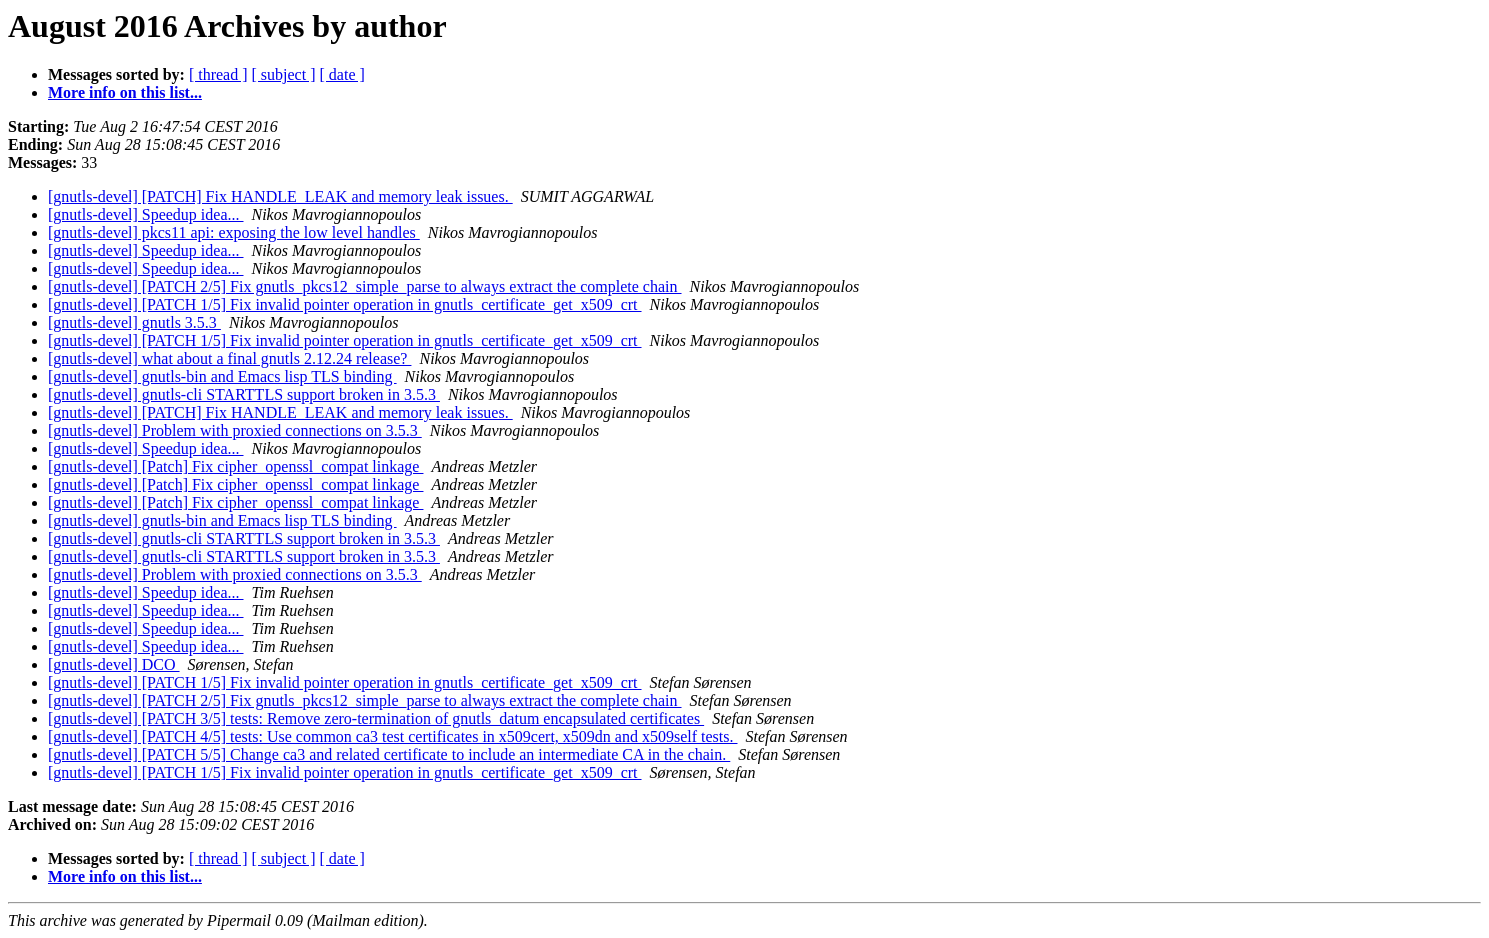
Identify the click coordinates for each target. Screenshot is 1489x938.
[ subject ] (284, 74)
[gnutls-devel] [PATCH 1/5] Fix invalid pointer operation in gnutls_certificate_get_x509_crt (345, 304)
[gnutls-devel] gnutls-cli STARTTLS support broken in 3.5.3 (244, 394)
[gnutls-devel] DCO (114, 664)
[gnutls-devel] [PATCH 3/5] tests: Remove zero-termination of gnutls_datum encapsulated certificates (376, 718)
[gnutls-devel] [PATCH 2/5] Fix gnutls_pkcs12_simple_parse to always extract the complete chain (365, 286)
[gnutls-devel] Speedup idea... (146, 214)
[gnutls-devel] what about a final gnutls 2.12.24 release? (229, 358)
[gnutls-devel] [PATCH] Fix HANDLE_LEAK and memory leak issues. (280, 196)
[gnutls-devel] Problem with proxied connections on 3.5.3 (235, 430)
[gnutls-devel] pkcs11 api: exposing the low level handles (234, 232)
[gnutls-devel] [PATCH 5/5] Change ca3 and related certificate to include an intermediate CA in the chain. (389, 754)
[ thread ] (218, 74)
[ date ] (342, 74)
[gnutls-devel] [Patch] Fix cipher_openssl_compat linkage (235, 466)
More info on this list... (125, 92)
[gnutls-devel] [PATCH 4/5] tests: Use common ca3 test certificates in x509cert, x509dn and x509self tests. (393, 736)
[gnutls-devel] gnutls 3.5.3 (134, 322)
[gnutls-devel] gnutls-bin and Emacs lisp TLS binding (222, 376)
